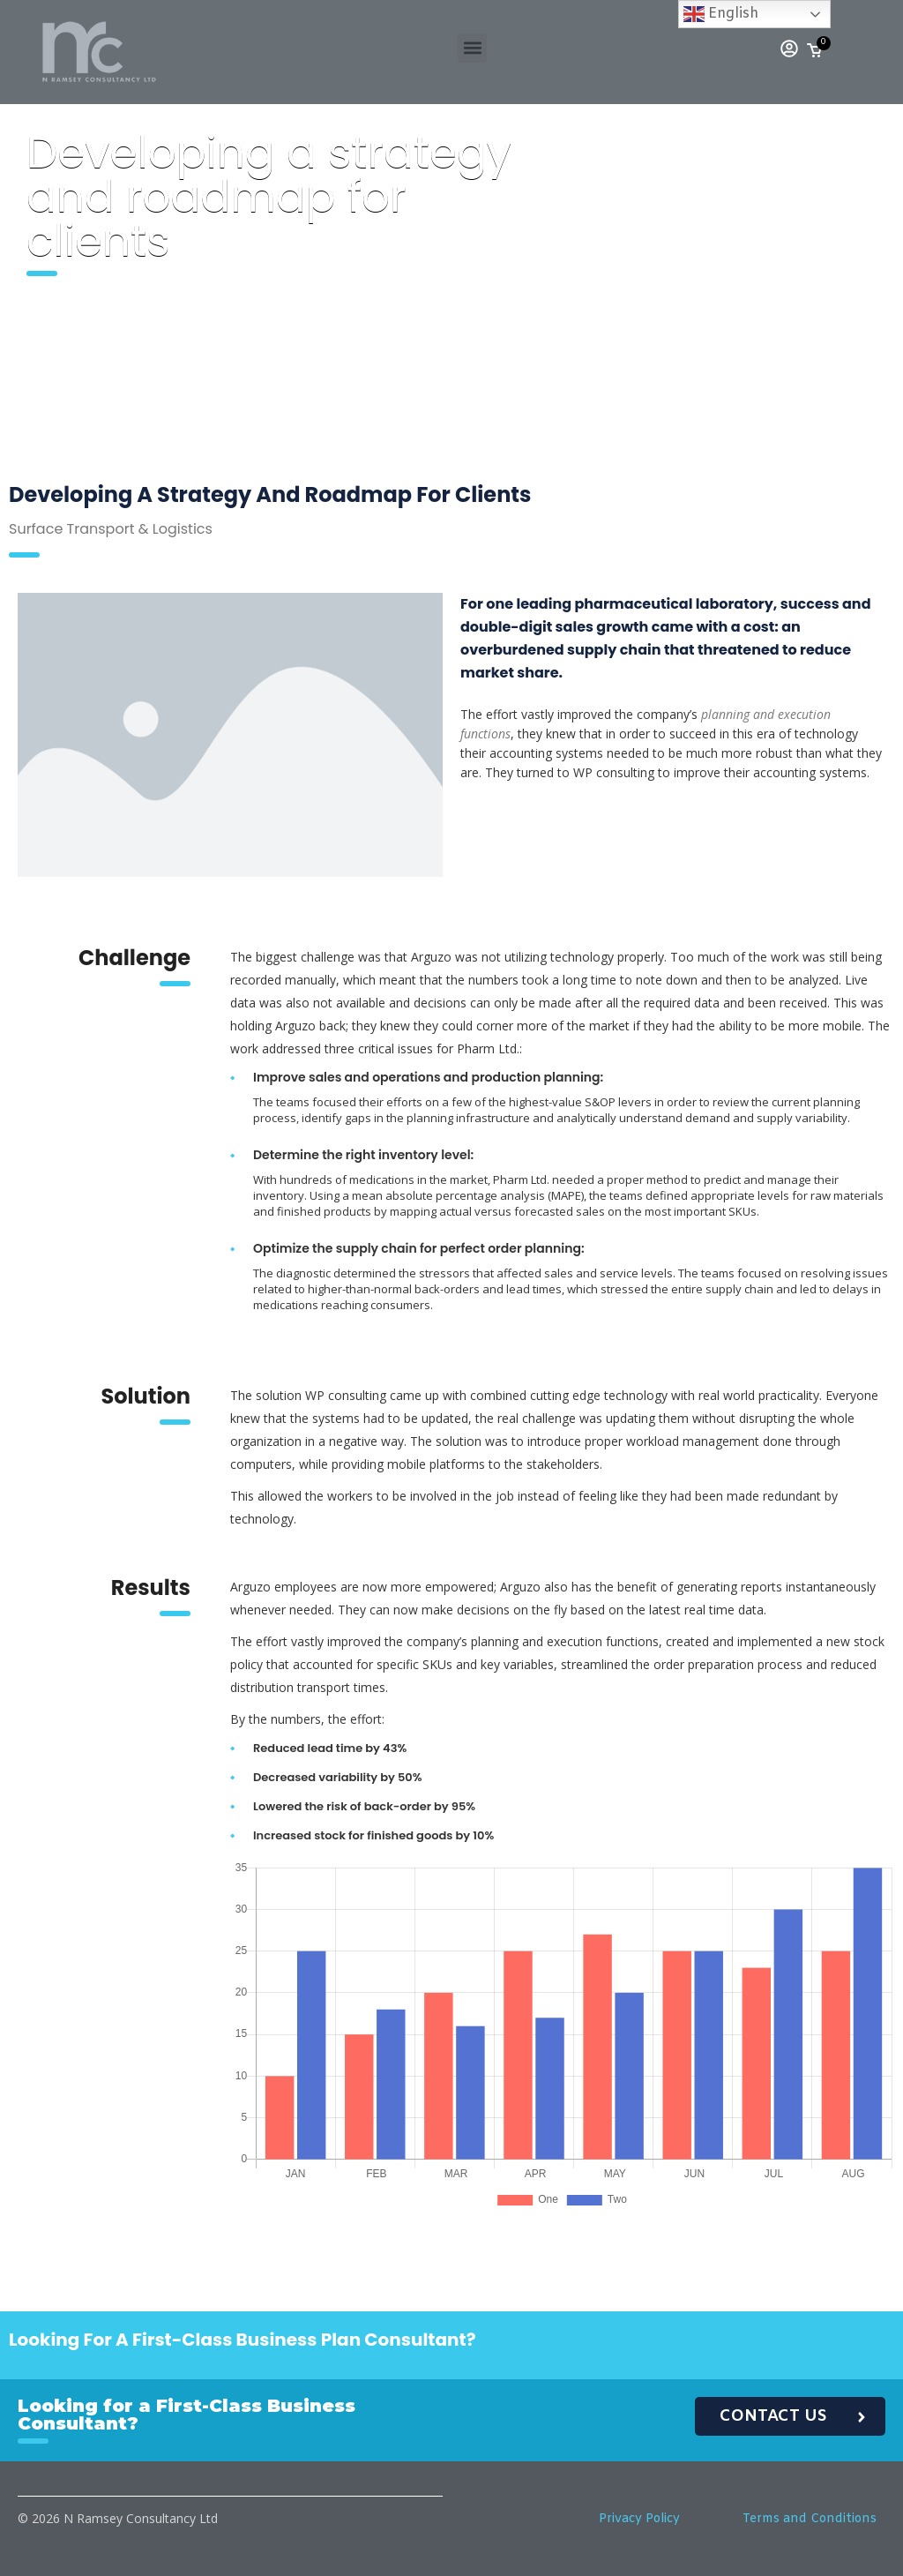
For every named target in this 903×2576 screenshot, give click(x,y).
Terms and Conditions (810, 2519)
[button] (472, 48)
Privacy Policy (639, 2519)
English (720, 14)
